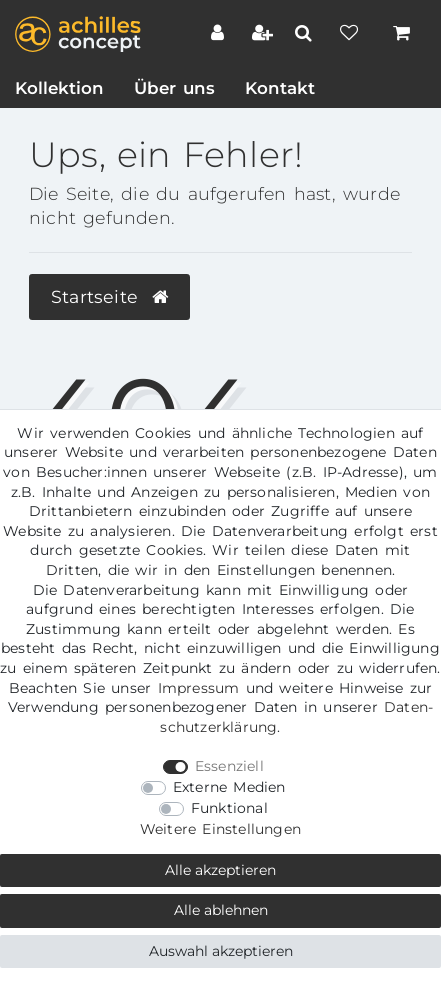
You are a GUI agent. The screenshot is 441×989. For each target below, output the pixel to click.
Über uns (174, 88)
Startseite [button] (109, 296)
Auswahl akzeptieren (221, 951)
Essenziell (229, 766)
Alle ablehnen (221, 910)
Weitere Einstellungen (220, 829)
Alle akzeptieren (220, 870)
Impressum (199, 688)
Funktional (229, 808)
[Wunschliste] (351, 35)
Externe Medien (229, 787)
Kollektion (59, 88)
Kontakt (280, 88)
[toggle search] (306, 33)
